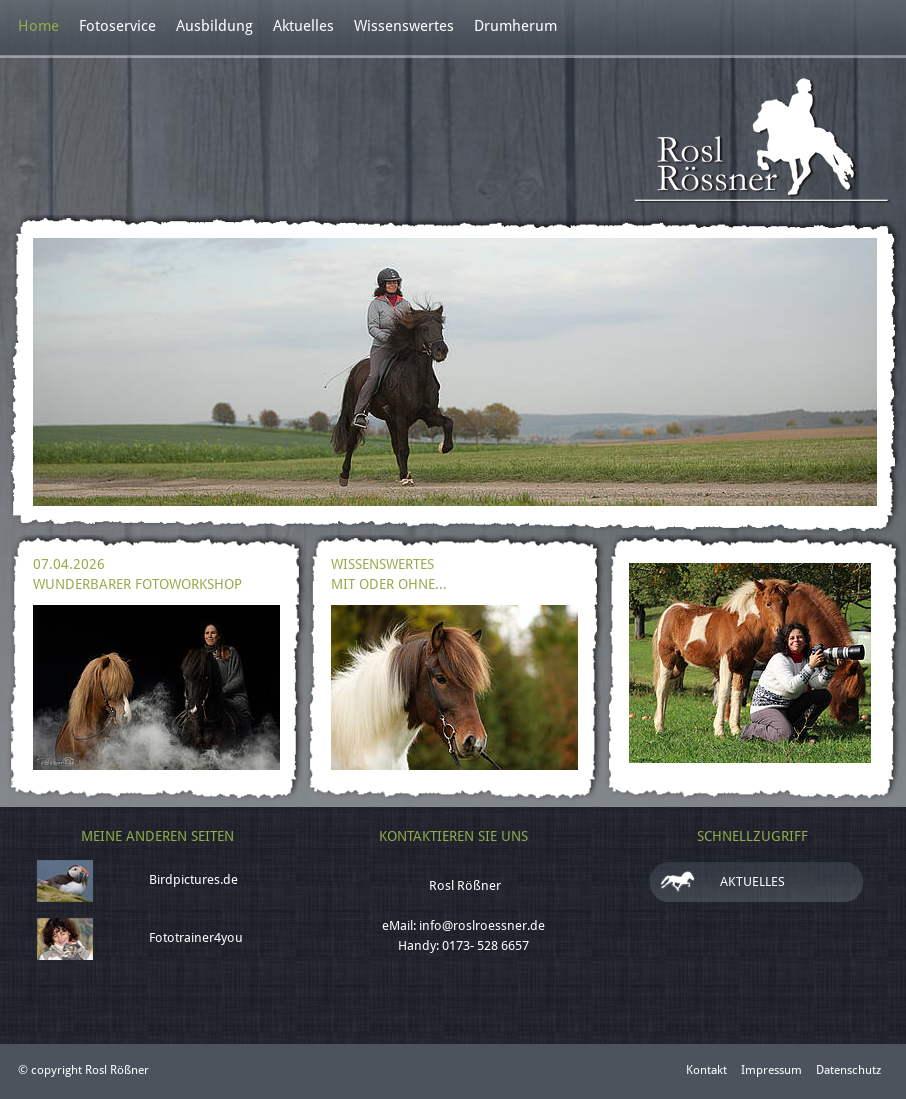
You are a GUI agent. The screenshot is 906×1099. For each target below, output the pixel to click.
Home (38, 26)
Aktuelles (303, 26)
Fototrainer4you (196, 937)
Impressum (771, 1070)
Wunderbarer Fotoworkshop (137, 584)
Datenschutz (848, 1070)
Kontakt (706, 1070)
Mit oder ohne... (389, 584)
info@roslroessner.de (482, 925)
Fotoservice (117, 26)
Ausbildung (214, 26)
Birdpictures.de (193, 879)
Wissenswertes (404, 26)
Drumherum (515, 26)
